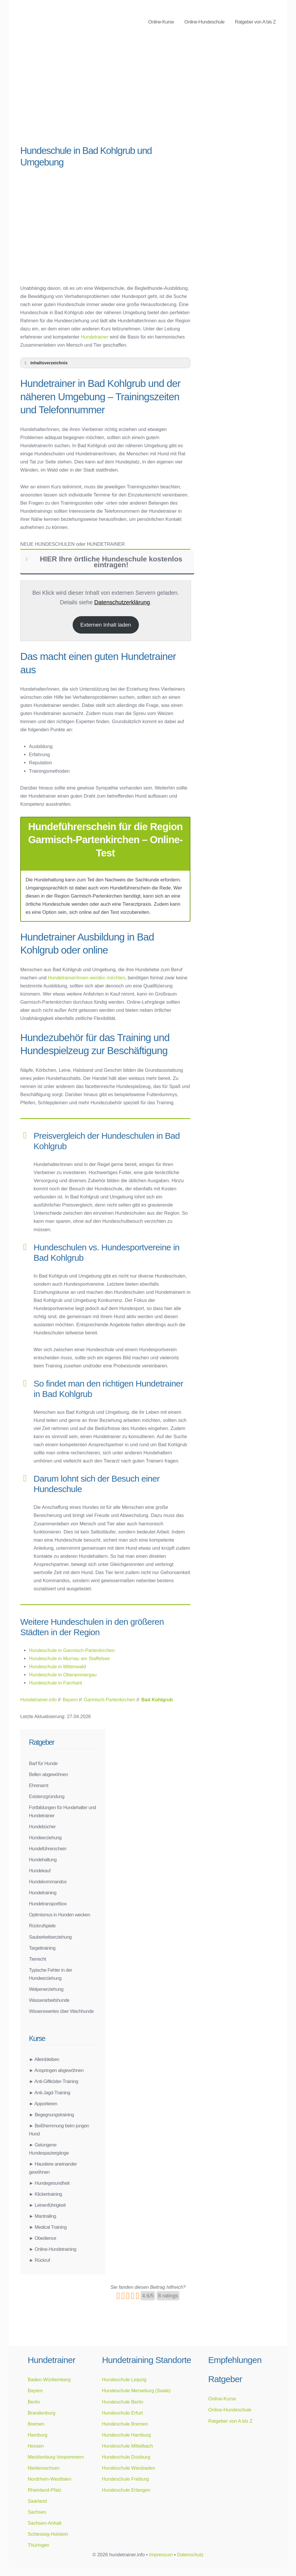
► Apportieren (43, 2103)
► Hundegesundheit (49, 2183)
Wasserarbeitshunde (49, 2000)
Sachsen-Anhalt (45, 2523)
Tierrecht (37, 1959)
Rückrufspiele (42, 1925)
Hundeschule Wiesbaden (128, 2468)
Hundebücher (42, 1826)
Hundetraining (42, 1892)
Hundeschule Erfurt (122, 2412)
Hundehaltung (43, 1859)
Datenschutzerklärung (122, 602)
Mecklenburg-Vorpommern (56, 2456)
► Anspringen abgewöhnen (56, 2070)
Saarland (37, 2501)
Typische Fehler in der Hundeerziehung (50, 1974)
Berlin (34, 2401)
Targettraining (42, 1948)
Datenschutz (190, 2554)
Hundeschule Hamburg (126, 2434)
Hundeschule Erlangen (126, 2490)
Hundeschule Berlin (122, 2401)
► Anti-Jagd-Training (49, 2092)
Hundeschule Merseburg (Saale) (136, 2390)
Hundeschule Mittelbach (127, 2445)
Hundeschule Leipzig (124, 2379)
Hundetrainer (94, 336)
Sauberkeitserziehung (50, 1937)
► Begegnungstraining (51, 2114)
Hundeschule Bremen (125, 2423)
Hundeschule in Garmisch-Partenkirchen (72, 1650)
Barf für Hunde (43, 1763)
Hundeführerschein (47, 1848)
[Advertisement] (105, 95)
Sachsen (37, 2512)
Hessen (36, 2445)
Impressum (161, 2554)
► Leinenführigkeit (47, 2205)
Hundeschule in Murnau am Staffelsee (69, 1658)
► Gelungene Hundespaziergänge (49, 2148)
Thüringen (38, 2545)
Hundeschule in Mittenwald (57, 1666)
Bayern (35, 2390)
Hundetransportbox (48, 1903)
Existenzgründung (47, 1796)
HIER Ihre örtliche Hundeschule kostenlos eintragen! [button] (103, 562)
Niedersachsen (44, 2468)
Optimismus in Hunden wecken (59, 1914)
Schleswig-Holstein (48, 2534)
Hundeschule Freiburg (125, 2479)
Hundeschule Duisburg (126, 2456)
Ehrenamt (38, 1785)
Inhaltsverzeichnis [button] (45, 363)
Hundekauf (39, 1870)
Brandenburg (41, 2412)
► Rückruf (39, 2260)
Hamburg (37, 2434)
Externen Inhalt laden (105, 625)
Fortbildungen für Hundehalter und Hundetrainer (62, 1811)
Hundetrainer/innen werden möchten (86, 977)
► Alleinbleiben (44, 2059)
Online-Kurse (161, 21)
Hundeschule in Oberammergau (63, 1674)
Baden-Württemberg (49, 2379)
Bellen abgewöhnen (48, 1774)
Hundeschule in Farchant (55, 1682)
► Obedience (42, 2238)
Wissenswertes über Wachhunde (61, 2011)
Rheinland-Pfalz (44, 2490)
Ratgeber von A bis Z (255, 21)
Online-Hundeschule (204, 21)
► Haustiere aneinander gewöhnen (53, 2168)
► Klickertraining (45, 2194)
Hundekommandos (48, 1881)
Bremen (36, 2423)
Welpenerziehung (46, 1989)
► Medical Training (48, 2227)
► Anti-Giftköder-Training (53, 2081)
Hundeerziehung (45, 1837)
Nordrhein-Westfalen (49, 2479)
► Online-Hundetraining (52, 2249)
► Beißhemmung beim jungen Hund (59, 2129)
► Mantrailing (42, 2216)
